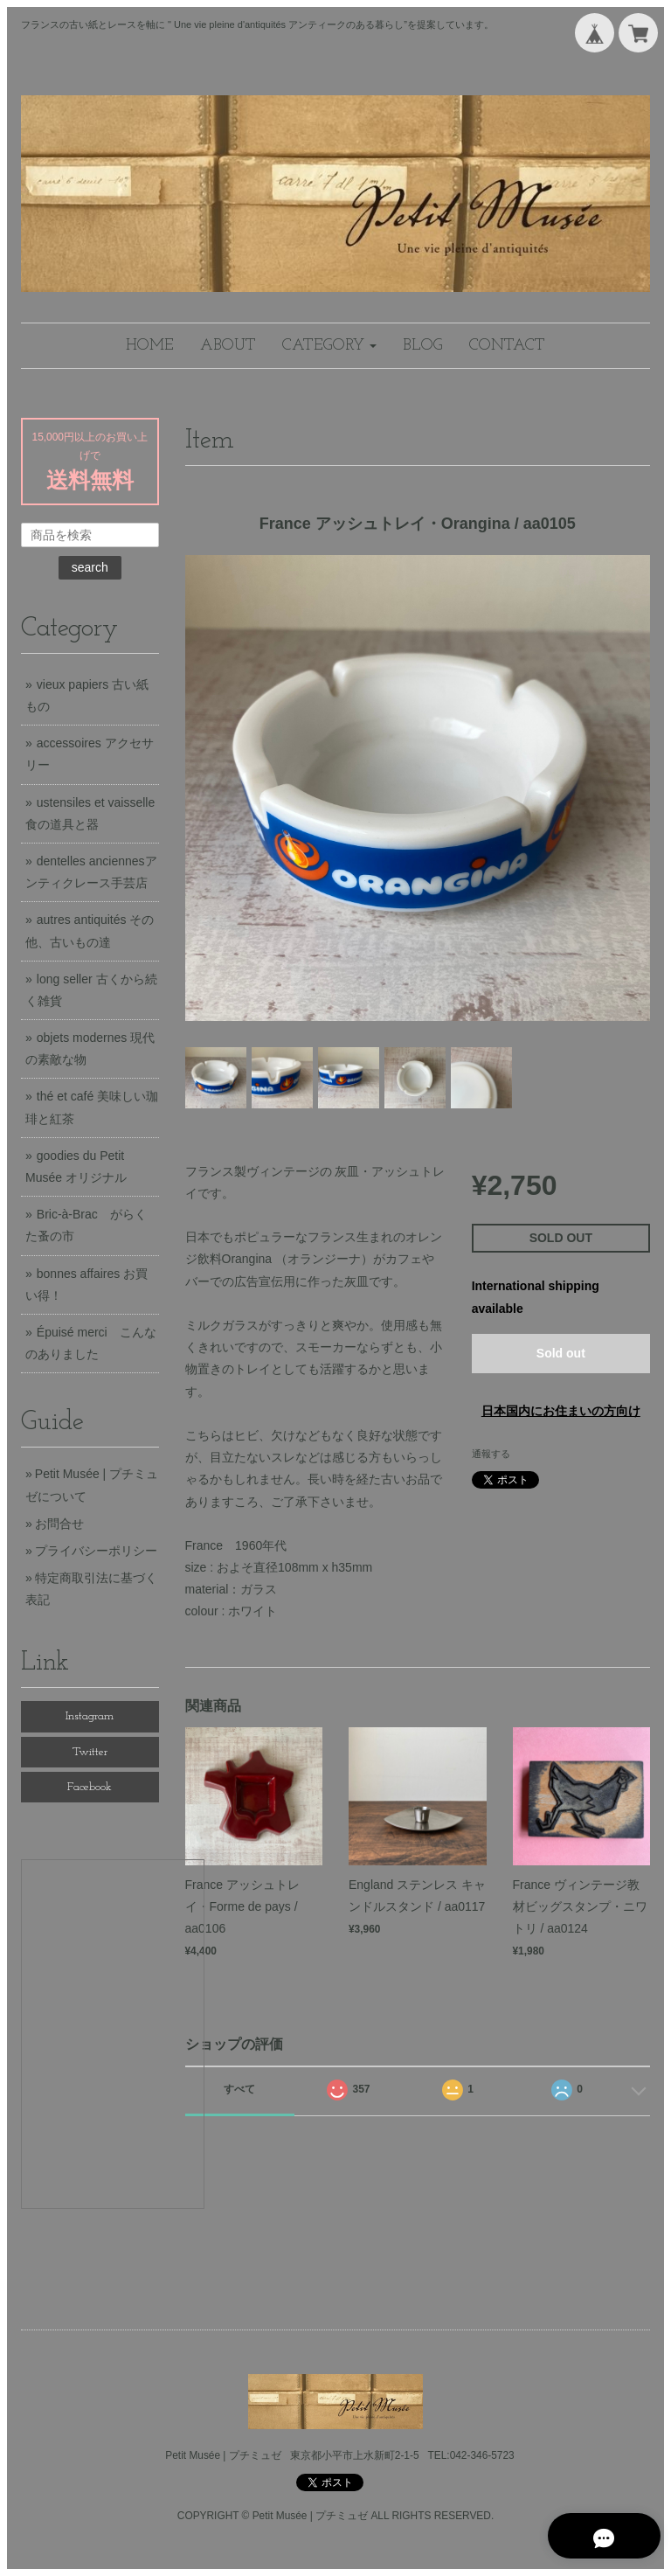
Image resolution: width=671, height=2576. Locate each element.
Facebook (89, 1787)
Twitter (90, 1752)
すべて (239, 2089)
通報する (491, 1453)
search (90, 567)
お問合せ (59, 1524)
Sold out (560, 1353)
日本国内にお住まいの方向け (560, 1411)
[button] (329, 345)
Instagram (90, 1716)
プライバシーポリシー (96, 1551)
